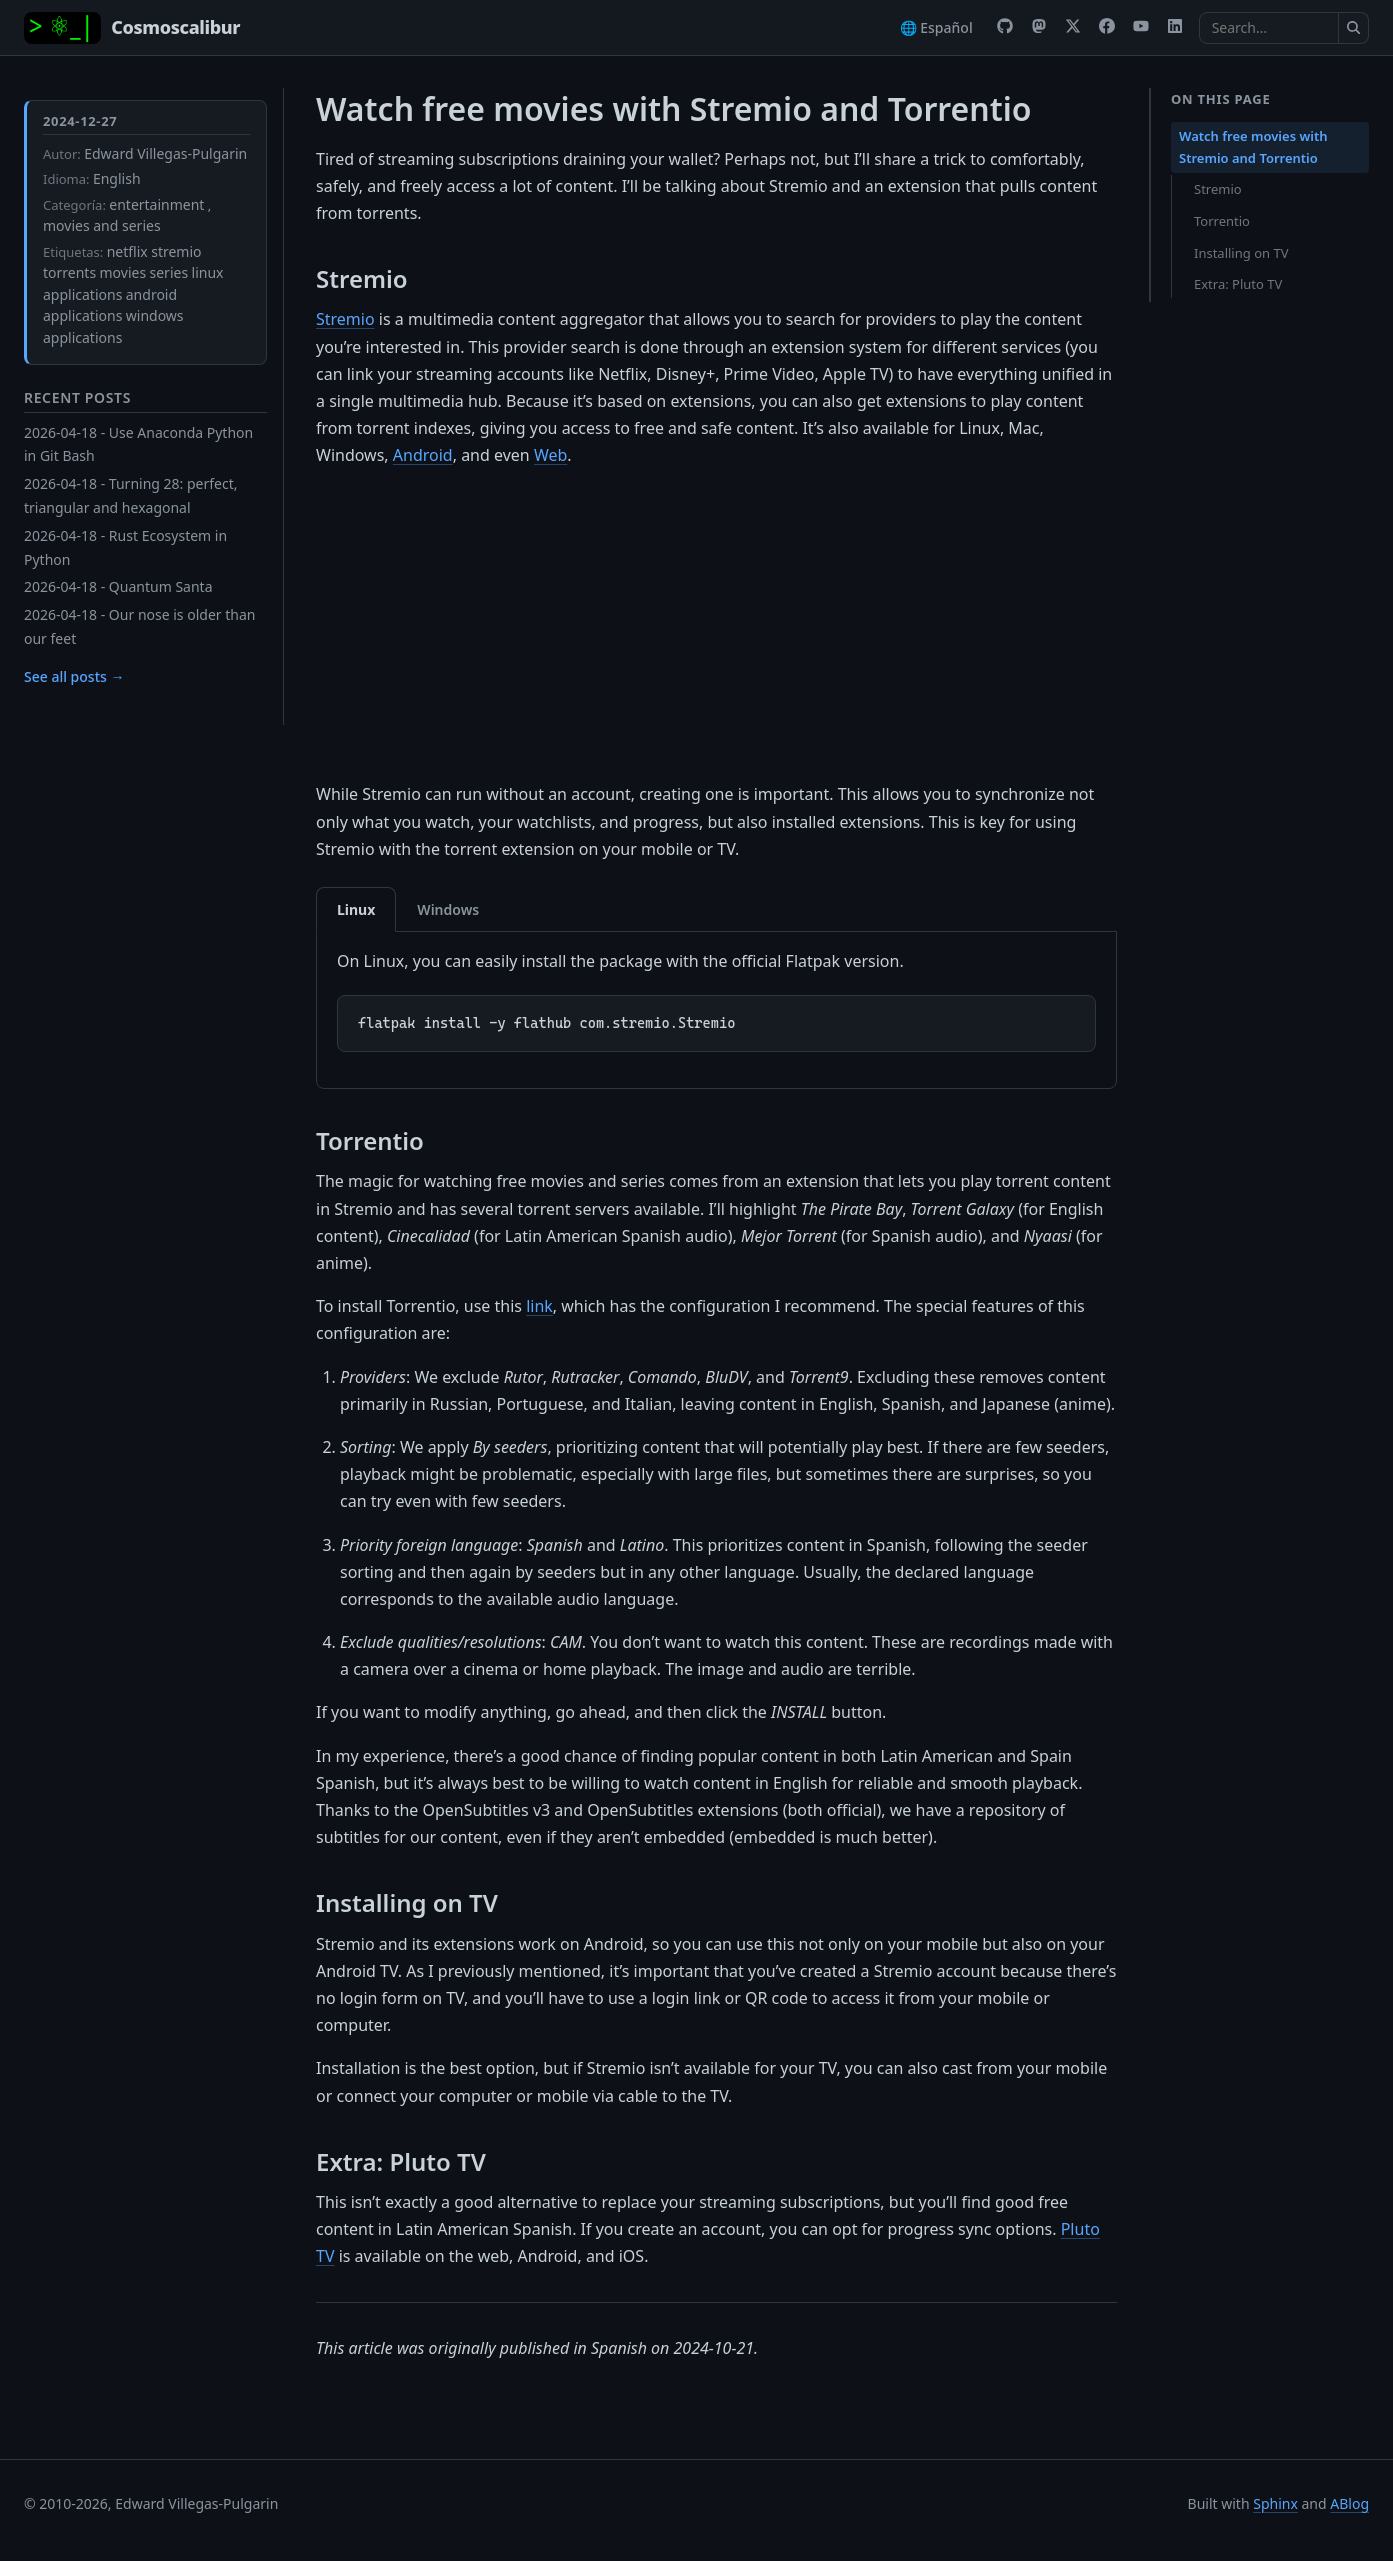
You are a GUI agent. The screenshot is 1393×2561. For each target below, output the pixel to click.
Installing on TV (1241, 253)
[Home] (132, 28)
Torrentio (1222, 221)
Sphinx (1275, 2503)
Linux (356, 909)
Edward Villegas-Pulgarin (165, 153)
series (169, 272)
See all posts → (74, 676)
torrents (69, 272)
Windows (448, 909)
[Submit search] (1354, 28)
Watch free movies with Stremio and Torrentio (1253, 147)
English (117, 178)
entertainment (156, 204)
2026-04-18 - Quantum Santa (118, 586)
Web (550, 455)
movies (123, 272)
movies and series (102, 225)
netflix (127, 251)
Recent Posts (77, 397)
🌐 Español (936, 27)
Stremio (345, 319)
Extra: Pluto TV (1238, 284)
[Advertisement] (716, 625)
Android (423, 455)
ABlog (1349, 2503)
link (539, 1306)
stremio (176, 251)
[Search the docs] (1269, 28)
